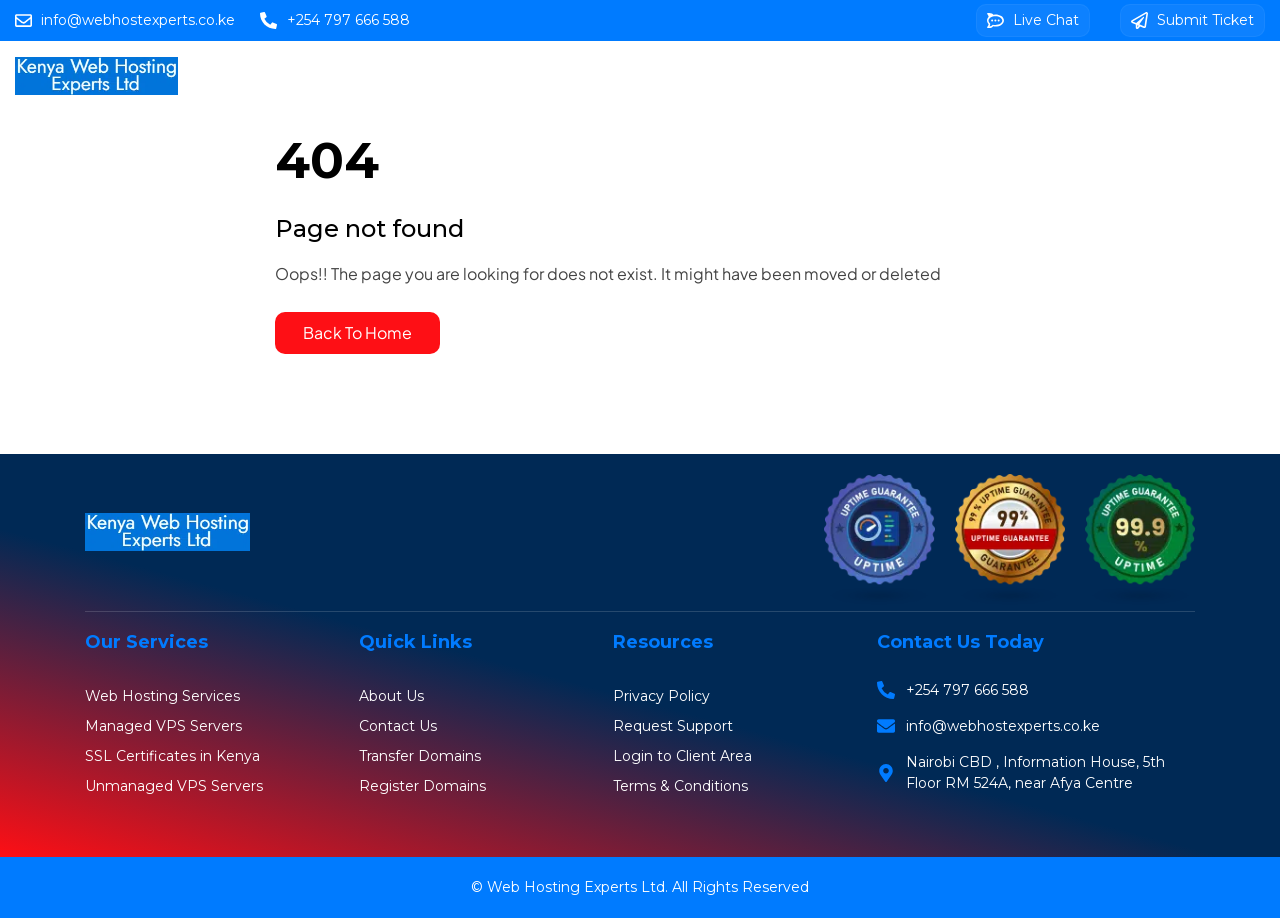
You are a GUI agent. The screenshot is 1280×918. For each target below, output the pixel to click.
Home (263, 75)
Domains (486, 75)
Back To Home (357, 332)
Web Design (879, 75)
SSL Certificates (739, 75)
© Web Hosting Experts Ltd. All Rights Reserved (640, 887)
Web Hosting (370, 75)
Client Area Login (1037, 76)
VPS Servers (599, 75)
